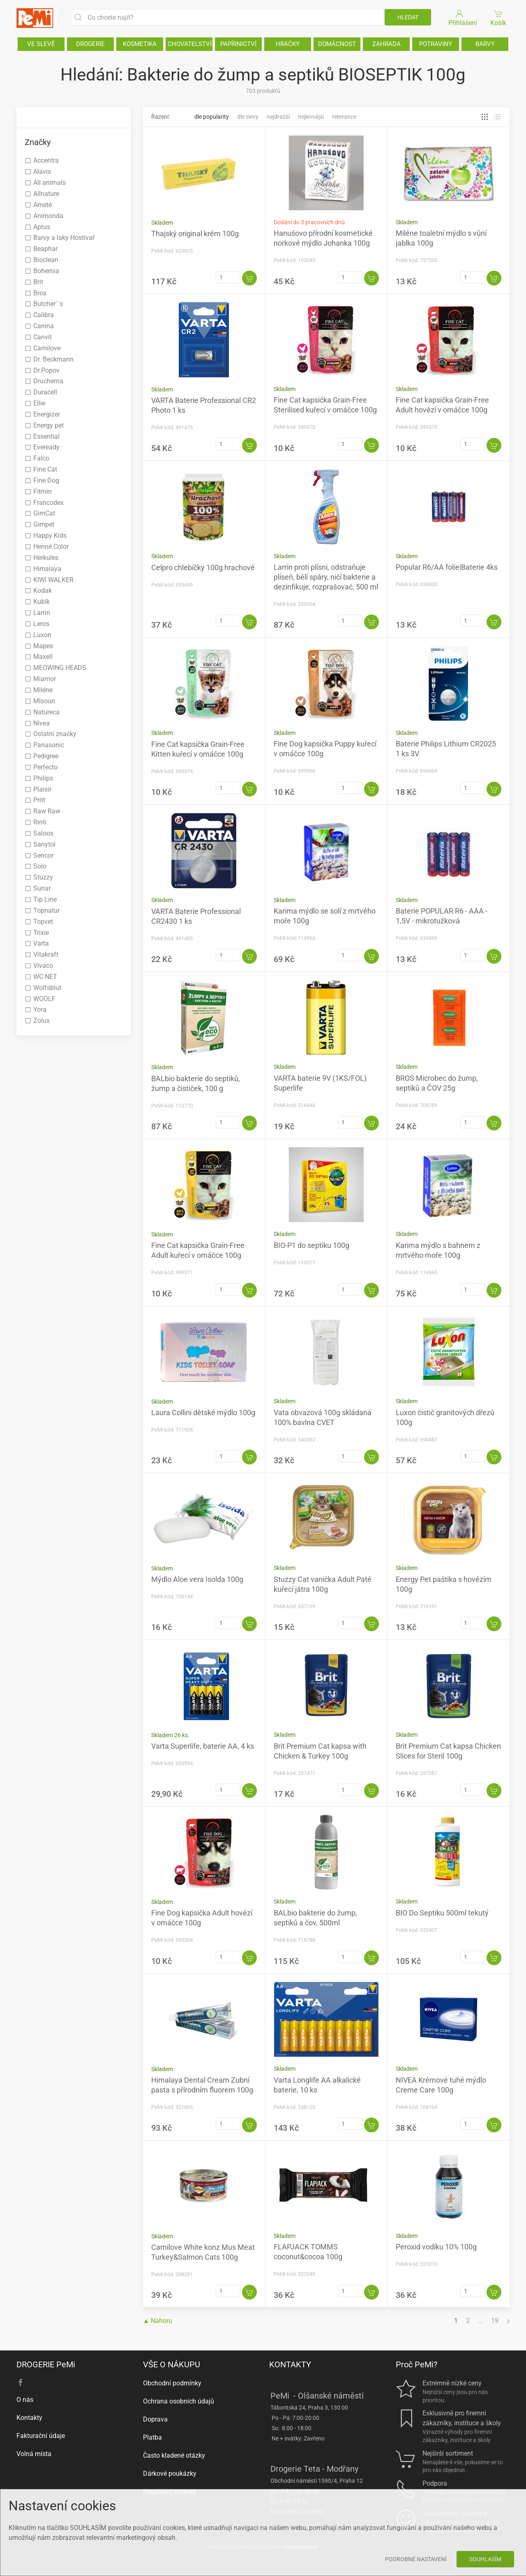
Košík (498, 17)
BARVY (485, 44)
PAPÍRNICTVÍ (238, 44)
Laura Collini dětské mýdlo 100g (203, 1412)
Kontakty (29, 2418)
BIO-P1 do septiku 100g (311, 1245)
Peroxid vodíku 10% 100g (436, 2246)
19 (494, 2321)
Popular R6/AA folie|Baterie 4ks (447, 567)
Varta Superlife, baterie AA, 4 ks (202, 1746)
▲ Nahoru (158, 2321)
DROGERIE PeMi (45, 2364)
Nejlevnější (311, 116)
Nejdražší (278, 116)
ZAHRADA (386, 44)
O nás (24, 2399)
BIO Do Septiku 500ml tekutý (442, 1912)
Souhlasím (485, 2559)
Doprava (155, 2419)
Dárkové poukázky (169, 2473)
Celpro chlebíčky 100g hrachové (203, 567)
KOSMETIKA (140, 44)
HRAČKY (288, 44)
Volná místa (33, 2454)
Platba (152, 2437)
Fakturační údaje (40, 2436)
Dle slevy (247, 116)
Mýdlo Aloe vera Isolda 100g (197, 1579)
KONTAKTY (290, 2364)
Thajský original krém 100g (195, 233)
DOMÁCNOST (337, 44)
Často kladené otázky (174, 2455)
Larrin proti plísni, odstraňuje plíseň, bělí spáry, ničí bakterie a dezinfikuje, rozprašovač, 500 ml (326, 577)
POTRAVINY (435, 44)
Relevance (344, 116)
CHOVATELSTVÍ (190, 44)
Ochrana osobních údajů (178, 2401)
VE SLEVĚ (41, 44)
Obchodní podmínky (172, 2383)
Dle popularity (211, 116)
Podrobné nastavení (416, 2559)
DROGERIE (90, 44)
